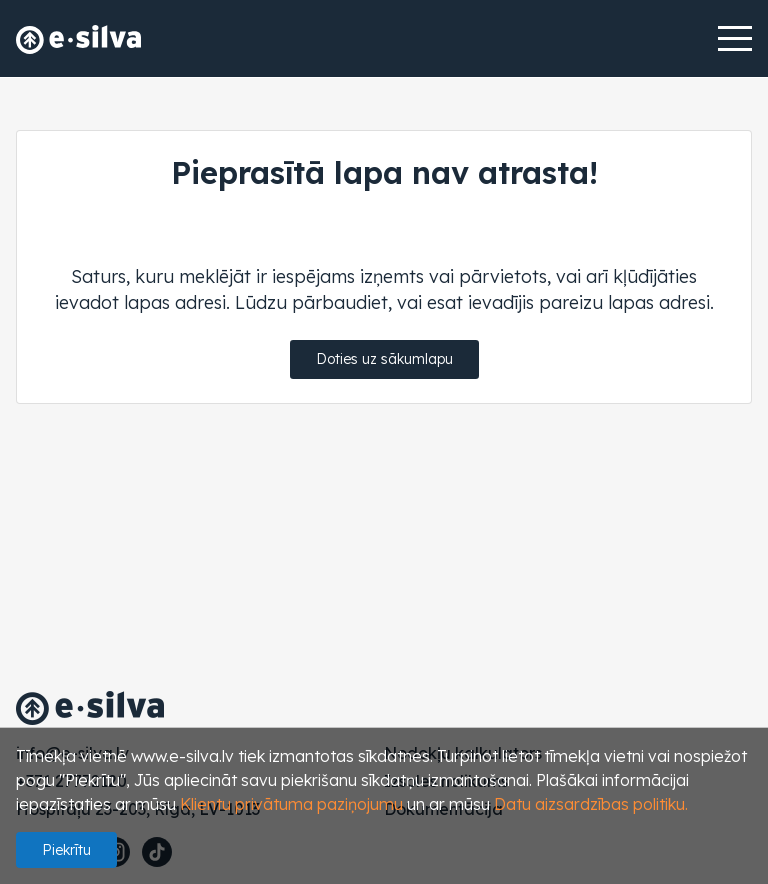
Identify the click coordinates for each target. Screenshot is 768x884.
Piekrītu (66, 850)
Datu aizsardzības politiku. (591, 804)
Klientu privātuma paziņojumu (291, 804)
